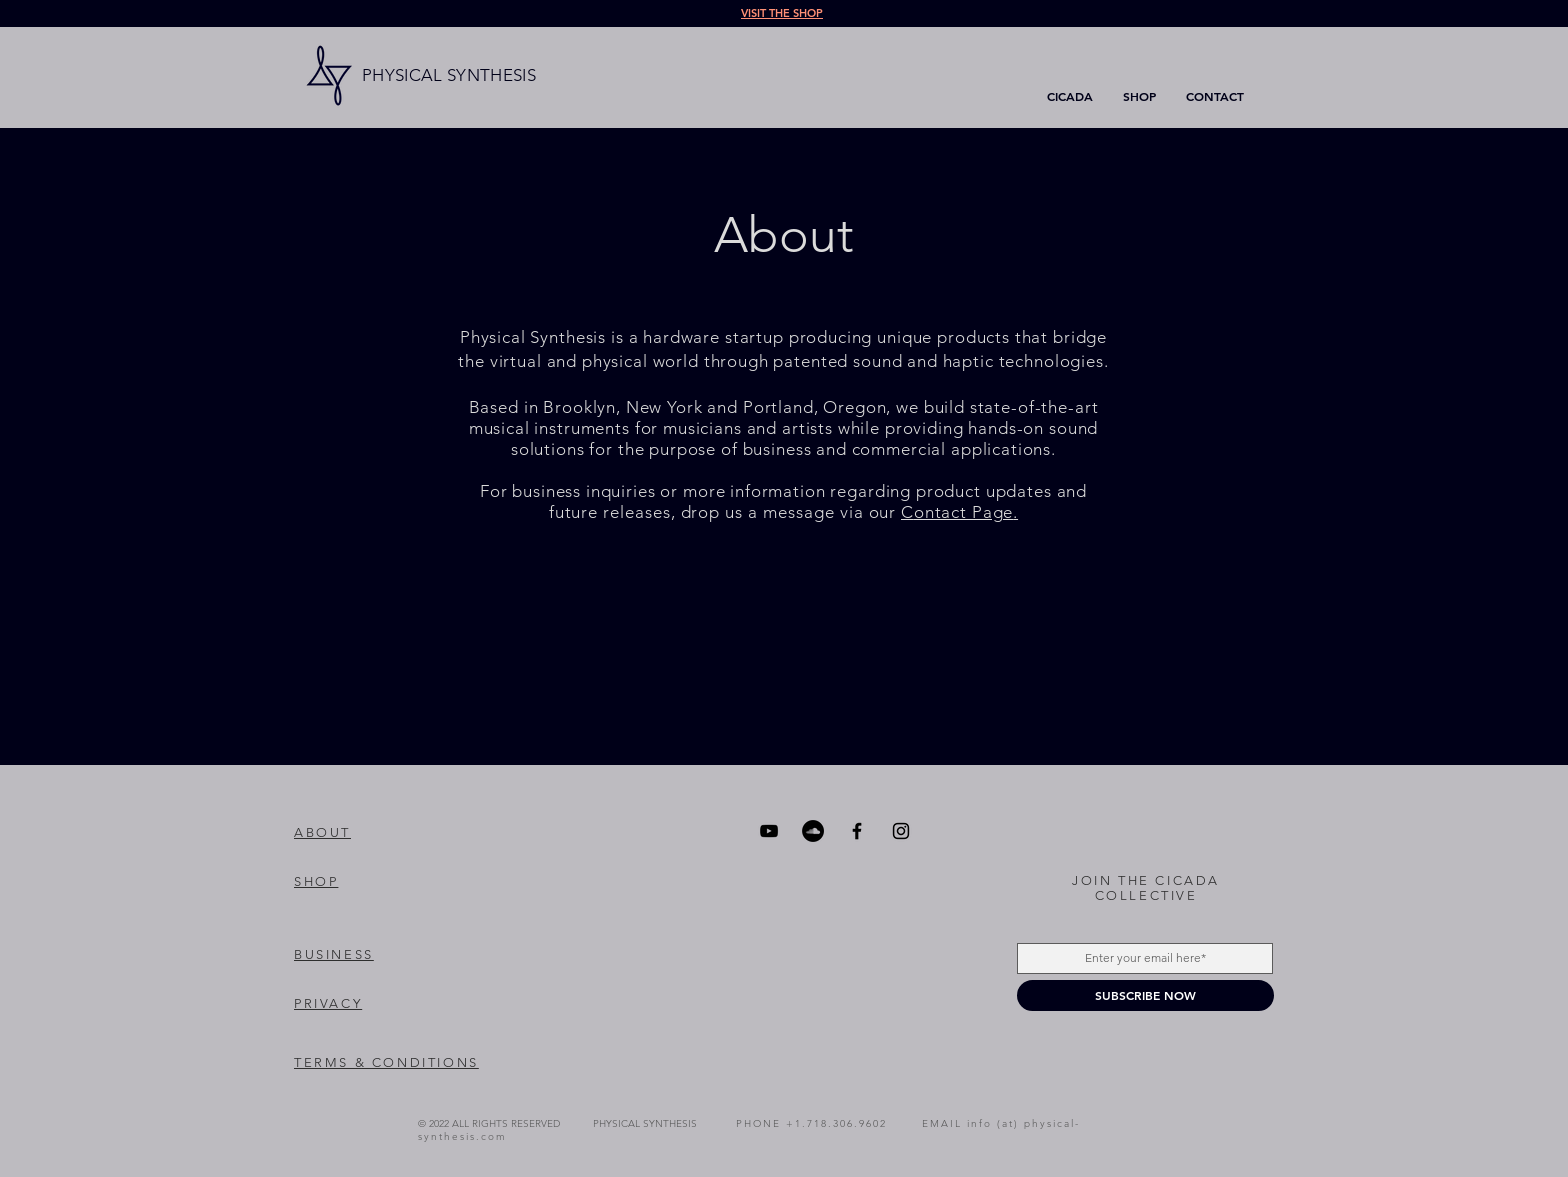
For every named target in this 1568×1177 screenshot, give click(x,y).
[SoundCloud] (813, 831)
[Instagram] (901, 831)
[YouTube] (769, 831)
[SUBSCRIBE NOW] (1145, 995)
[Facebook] (857, 831)
